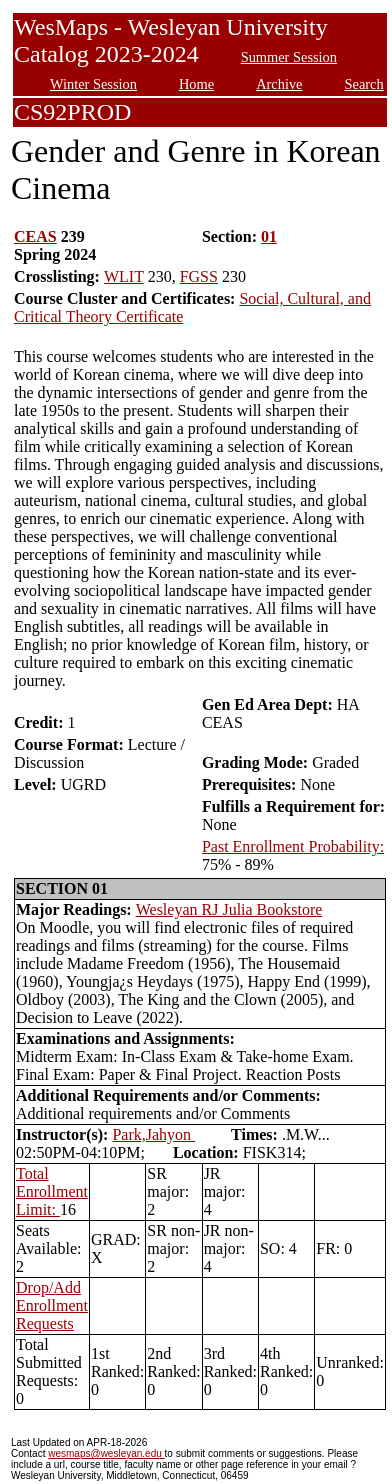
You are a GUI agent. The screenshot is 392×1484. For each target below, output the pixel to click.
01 (269, 236)
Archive (279, 84)
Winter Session (93, 84)
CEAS (35, 236)
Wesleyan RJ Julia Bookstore (229, 909)
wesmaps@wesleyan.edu (106, 1453)
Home (196, 84)
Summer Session (289, 57)
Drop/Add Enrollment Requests (52, 1305)
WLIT (124, 276)
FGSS (199, 276)
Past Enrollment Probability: (293, 846)
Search (364, 84)
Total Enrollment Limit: (52, 1191)
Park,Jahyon (153, 1134)
